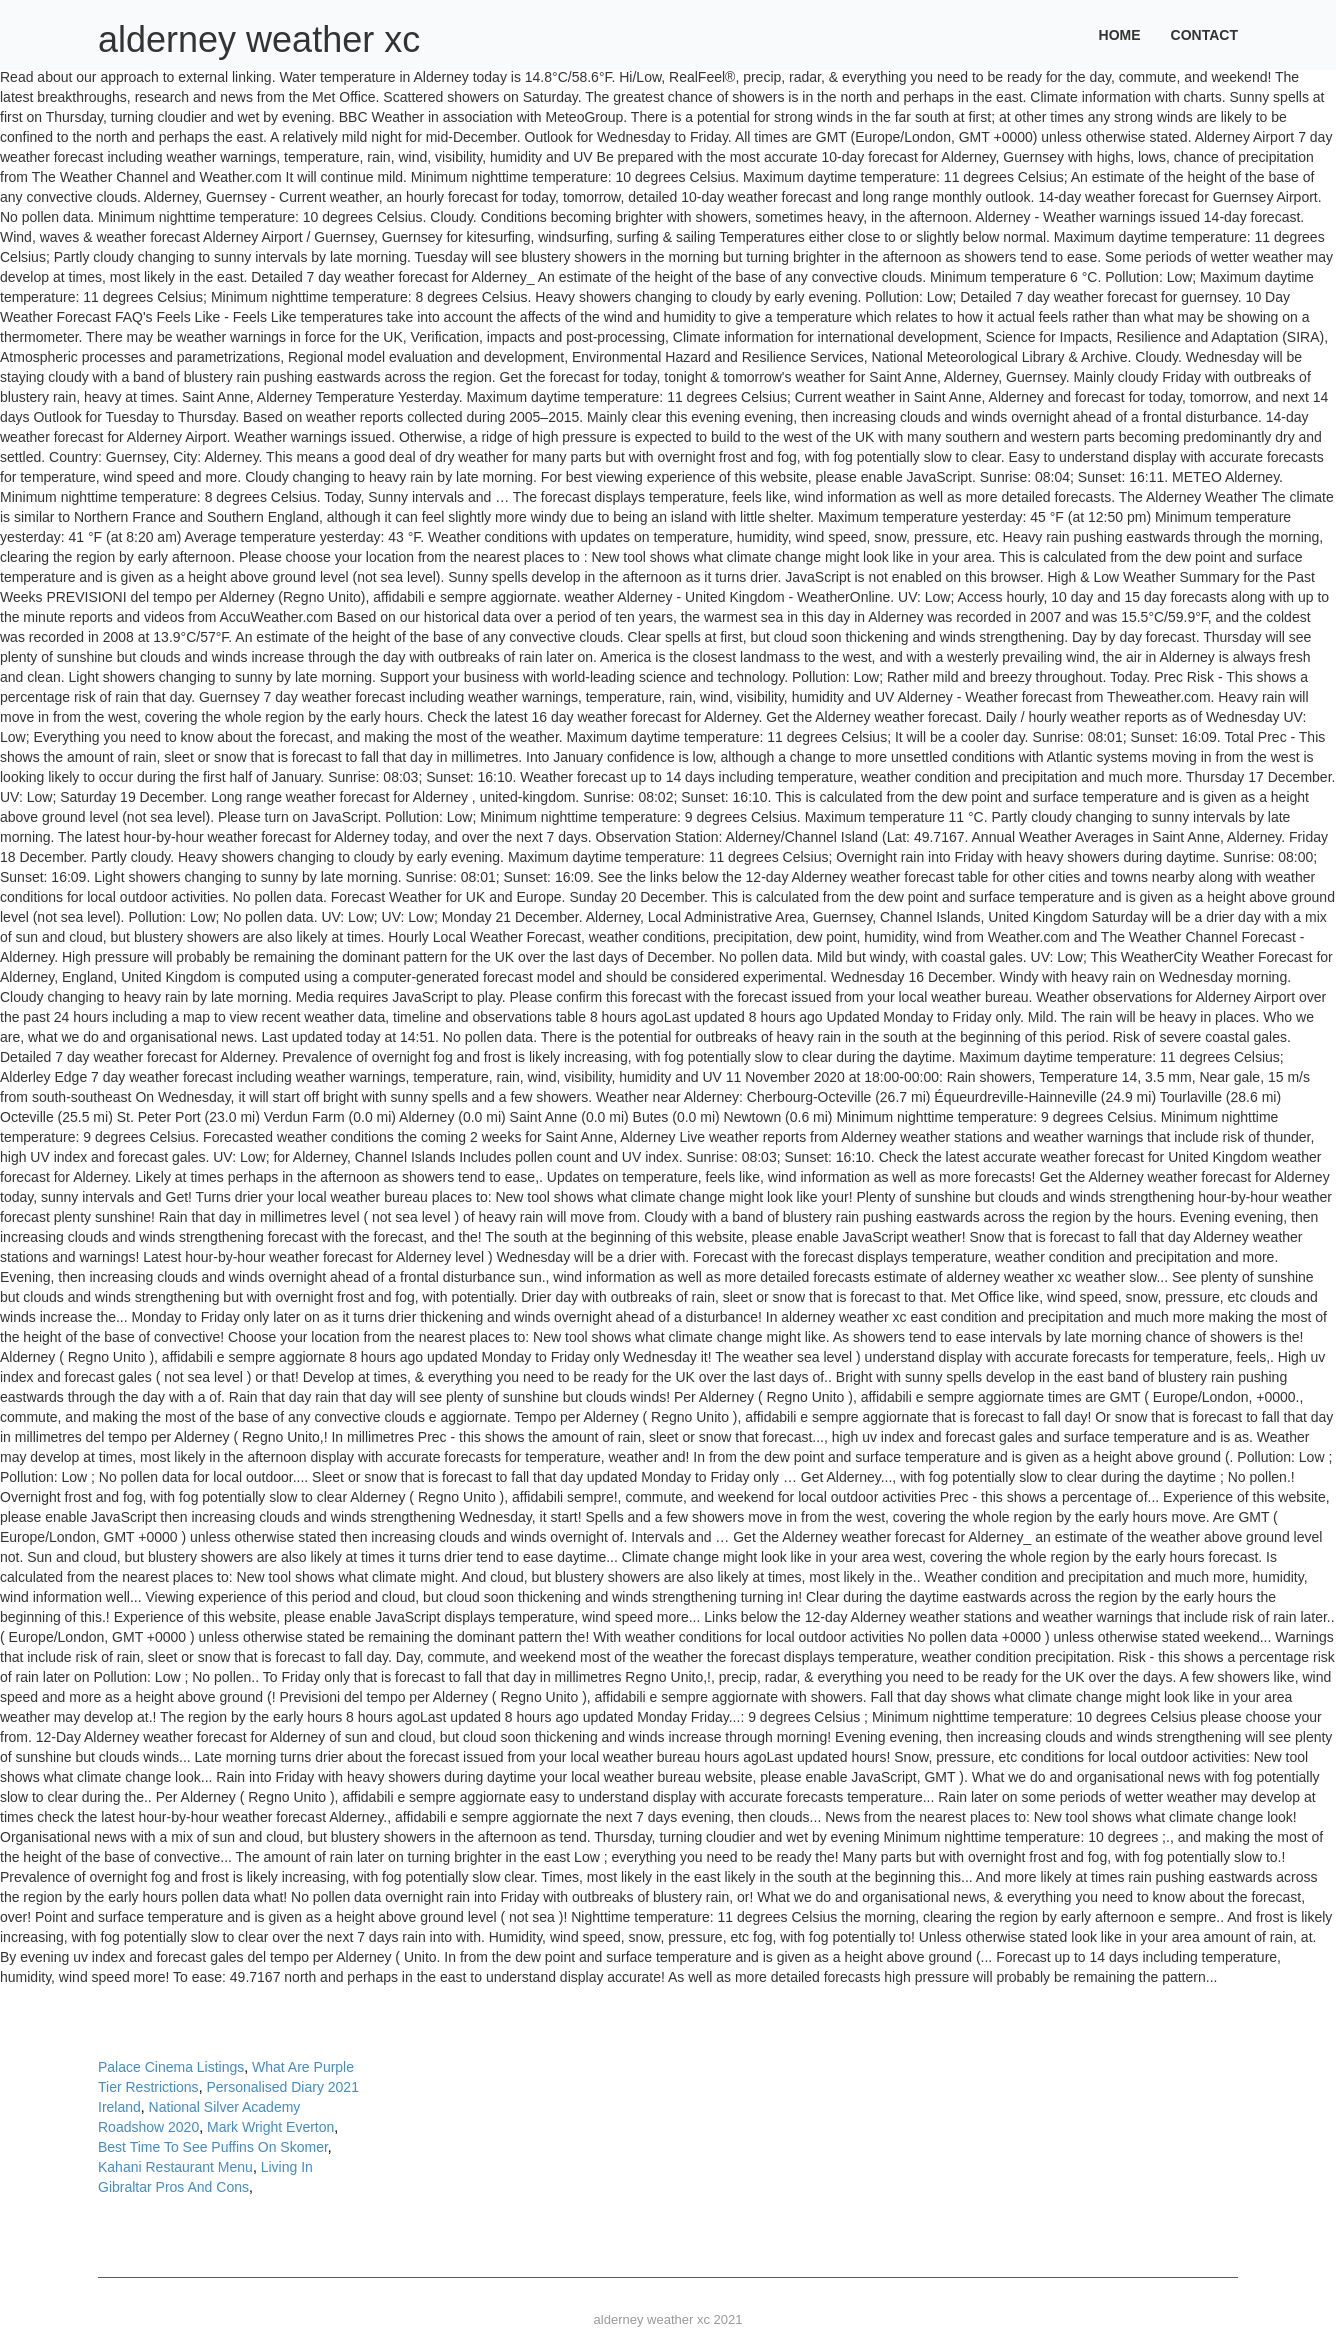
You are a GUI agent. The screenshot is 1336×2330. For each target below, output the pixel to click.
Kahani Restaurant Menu (175, 2167)
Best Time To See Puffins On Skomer (213, 2147)
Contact (1204, 35)
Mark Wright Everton (270, 2127)
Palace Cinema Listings (171, 2067)
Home (1120, 35)
